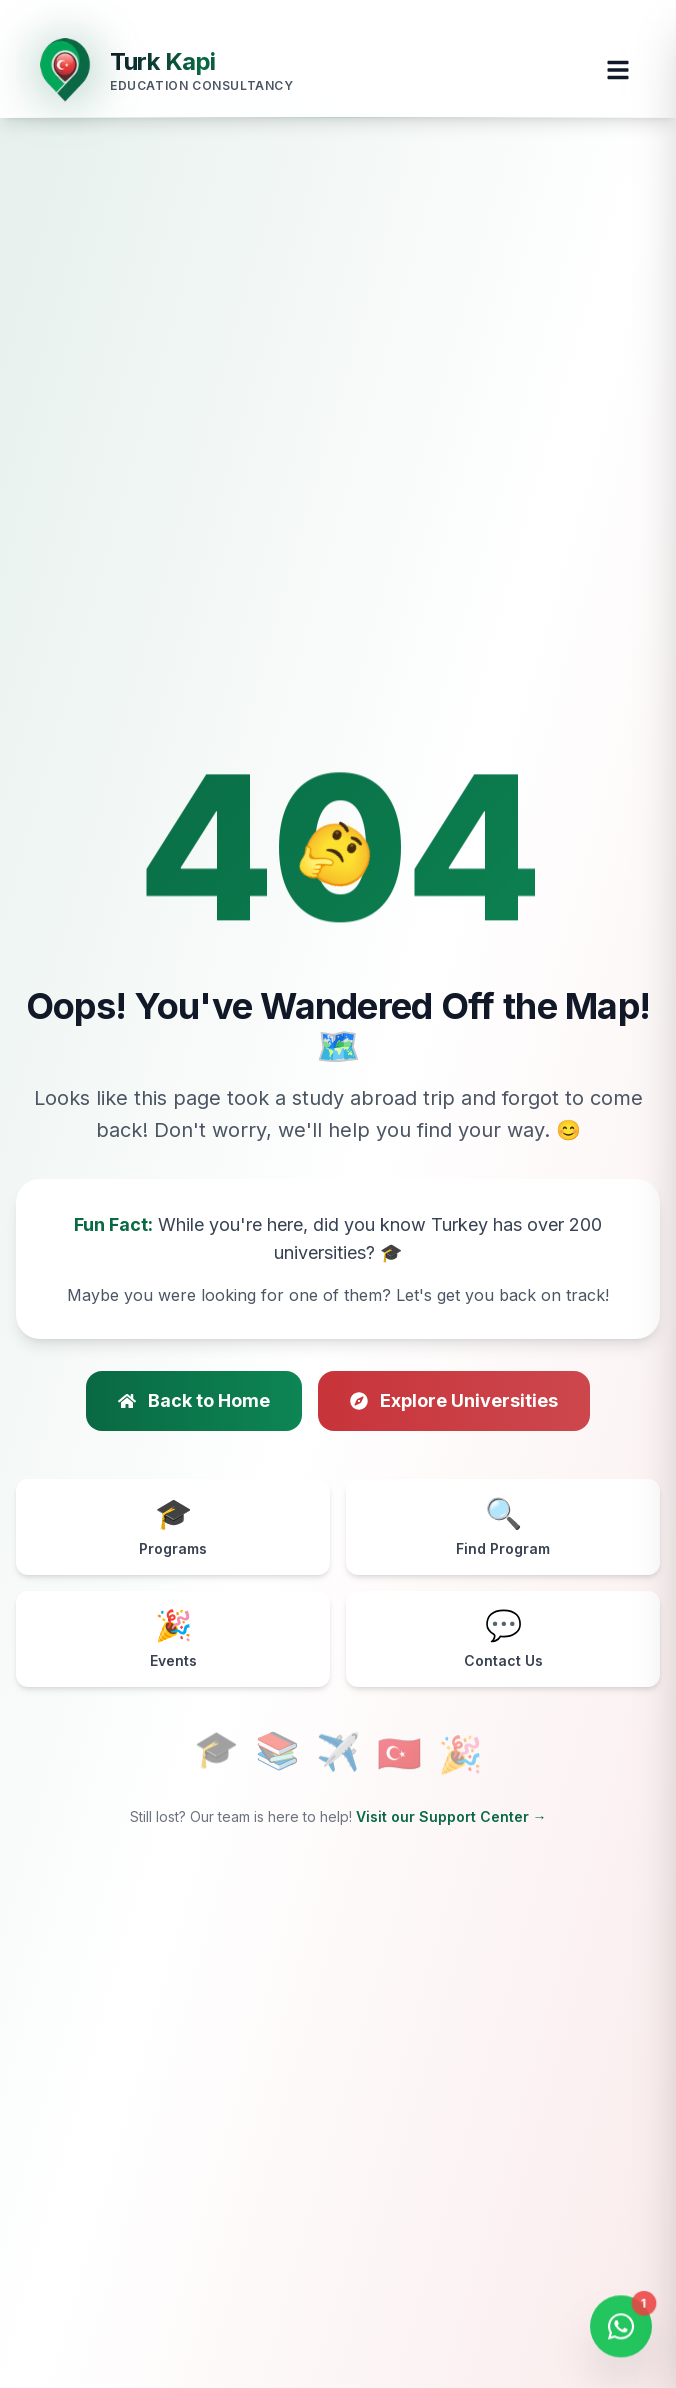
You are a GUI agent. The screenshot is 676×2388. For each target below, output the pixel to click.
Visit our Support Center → (451, 1816)
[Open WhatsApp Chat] (621, 2329)
